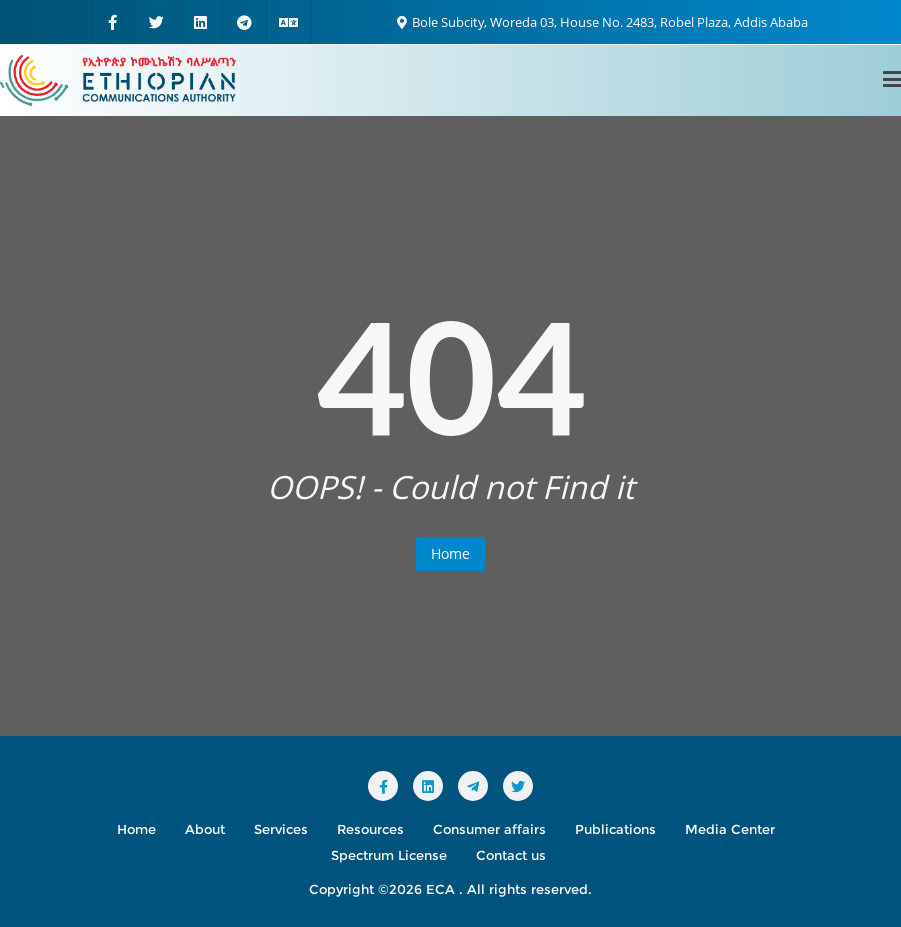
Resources (370, 829)
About (205, 829)
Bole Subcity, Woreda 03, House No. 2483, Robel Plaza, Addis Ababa (602, 22)
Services (281, 829)
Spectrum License (389, 855)
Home (450, 553)
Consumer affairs (489, 829)
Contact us (511, 855)
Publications (615, 829)
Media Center (730, 829)
